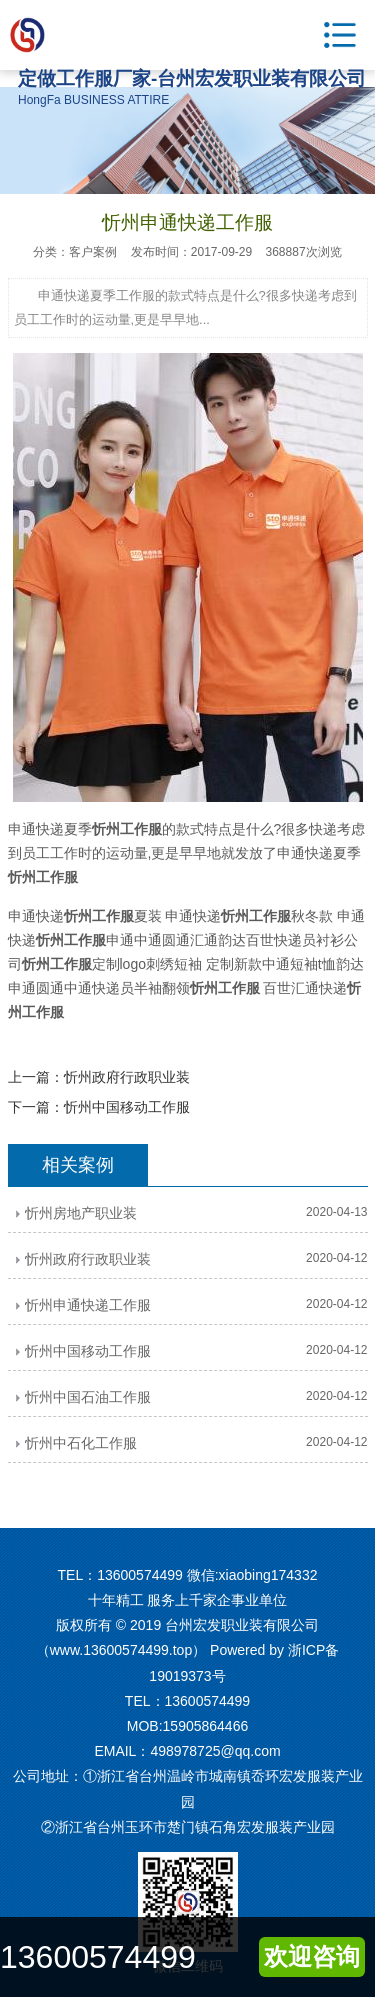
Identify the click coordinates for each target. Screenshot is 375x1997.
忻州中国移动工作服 (127, 1107)
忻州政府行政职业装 (127, 1077)
